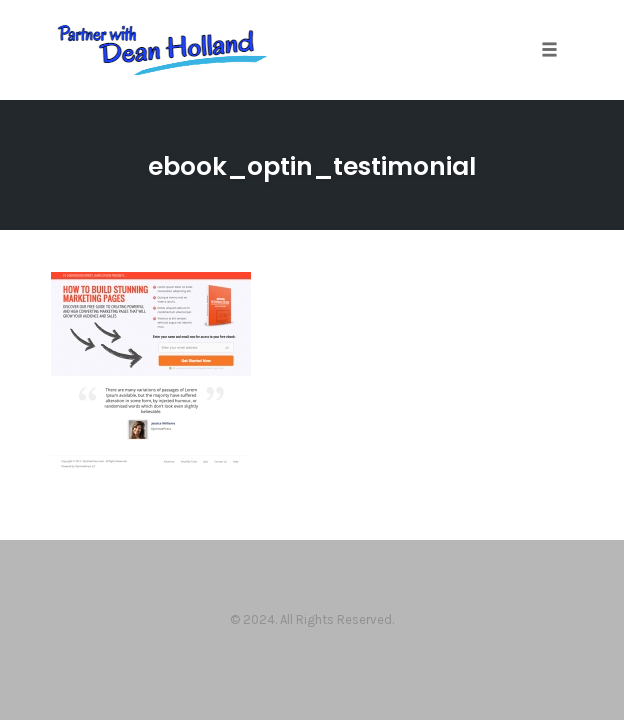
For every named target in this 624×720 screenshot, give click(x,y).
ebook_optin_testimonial (312, 166)
